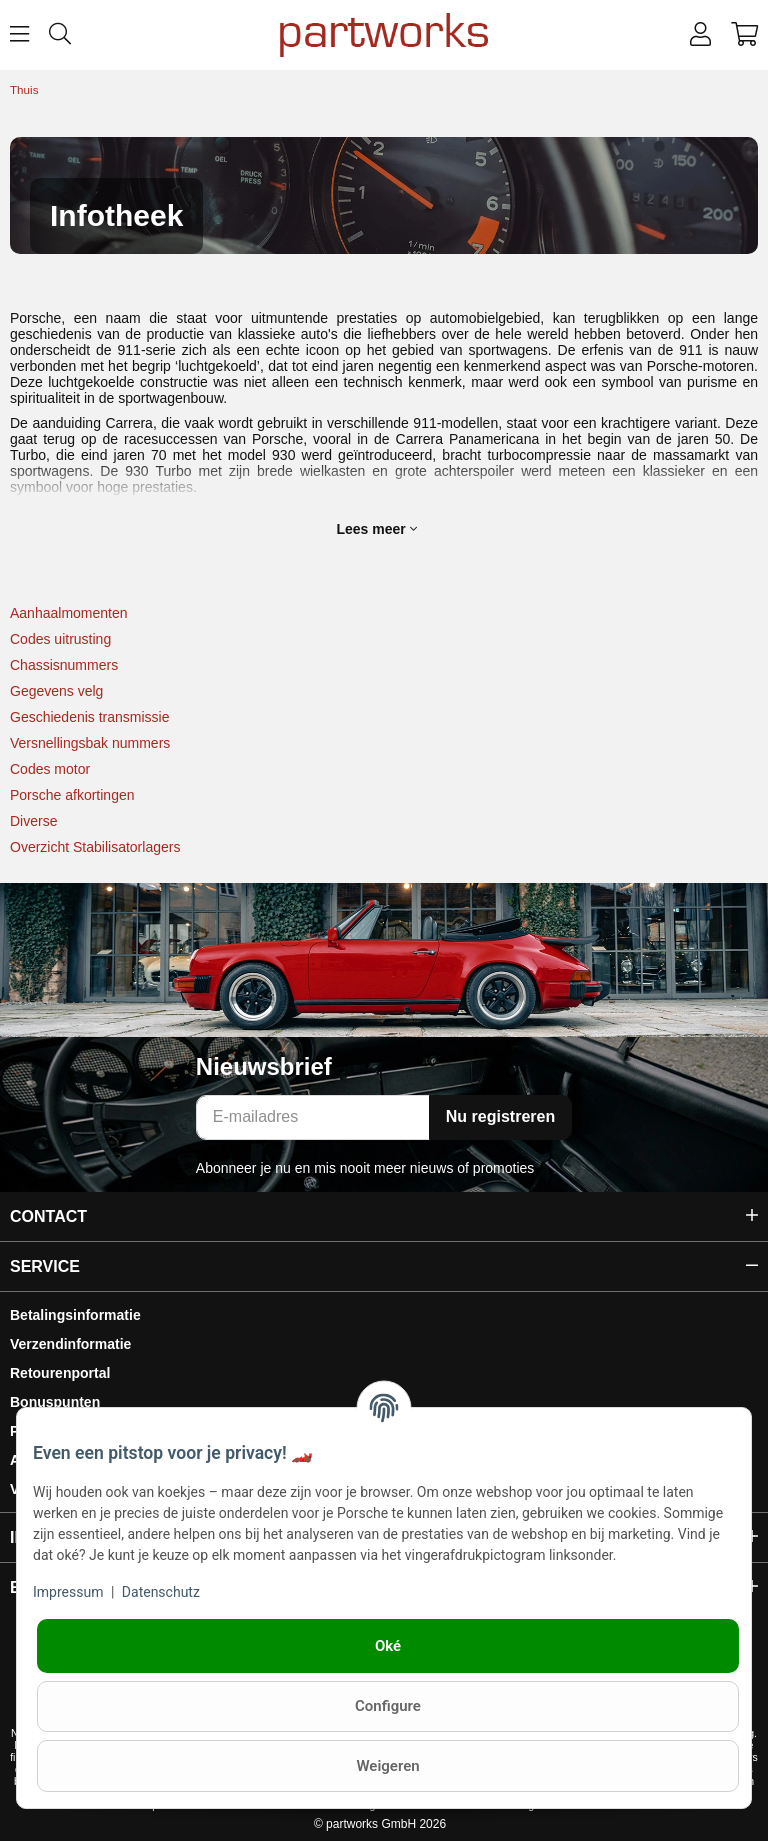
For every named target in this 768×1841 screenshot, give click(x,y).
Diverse (33, 821)
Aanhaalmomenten (69, 613)
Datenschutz (161, 1592)
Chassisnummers (64, 665)
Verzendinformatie (70, 1344)
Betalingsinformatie (75, 1315)
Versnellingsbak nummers (90, 743)
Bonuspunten (55, 1402)
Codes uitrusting (60, 639)
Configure (388, 1706)
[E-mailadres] (313, 1117)
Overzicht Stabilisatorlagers (95, 847)
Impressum (68, 1592)
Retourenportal (60, 1373)
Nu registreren (500, 1116)
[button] (700, 35)
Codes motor (50, 769)
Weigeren (387, 1766)
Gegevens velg (56, 691)
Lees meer (376, 529)
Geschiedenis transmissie (90, 717)
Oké (388, 1646)
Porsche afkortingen (72, 795)
